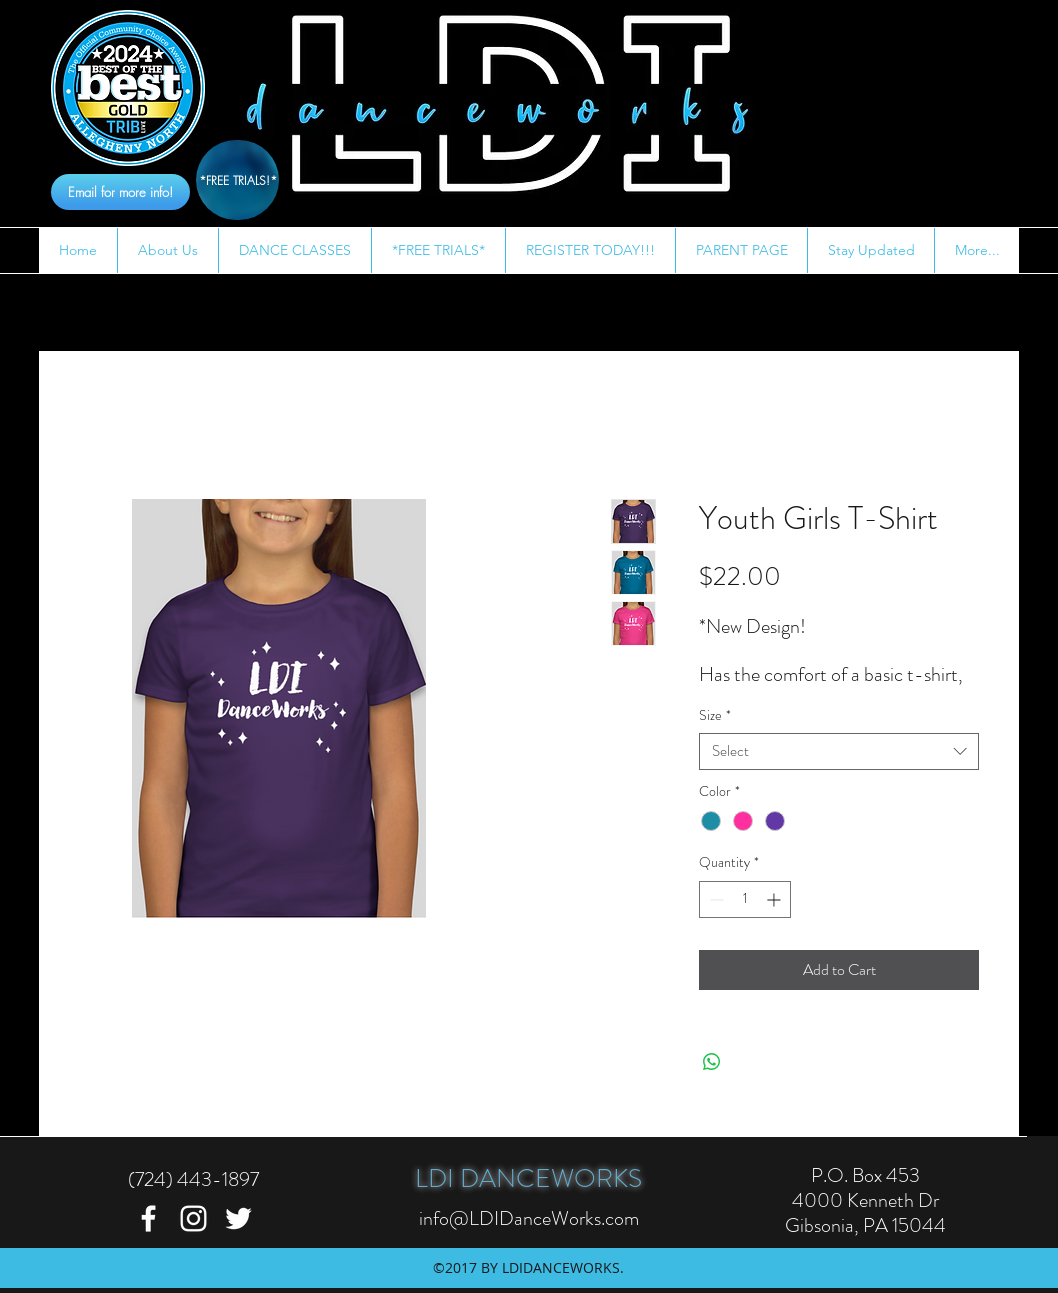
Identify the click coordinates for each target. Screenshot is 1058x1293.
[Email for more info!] (120, 192)
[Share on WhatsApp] (712, 1062)
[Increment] (775, 899)
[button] (167, 250)
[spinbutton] (745, 899)
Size (715, 716)
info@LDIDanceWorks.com (529, 1218)
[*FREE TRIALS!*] (237, 180)
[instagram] (193, 1218)
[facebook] (148, 1218)
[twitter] (238, 1218)
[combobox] (839, 751)
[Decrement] (714, 899)
